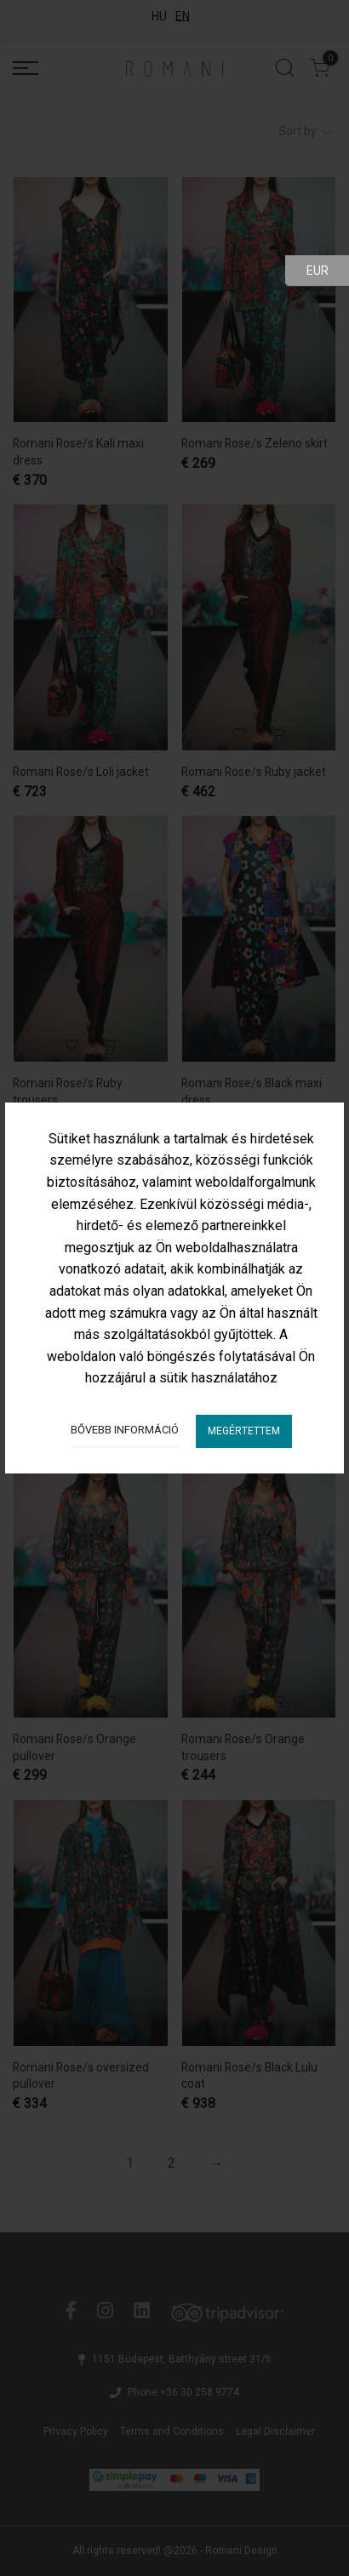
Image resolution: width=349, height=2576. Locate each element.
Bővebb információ (125, 1429)
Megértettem (244, 1431)
